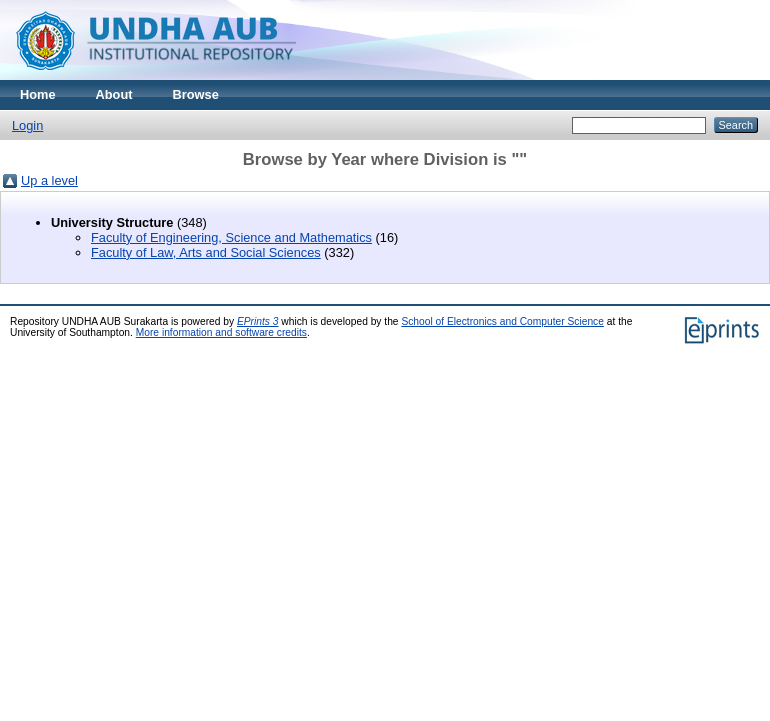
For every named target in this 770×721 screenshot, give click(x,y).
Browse (196, 94)
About (114, 94)
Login (27, 125)
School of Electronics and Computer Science (502, 321)
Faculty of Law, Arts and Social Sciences (206, 252)
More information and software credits (221, 332)
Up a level (49, 180)
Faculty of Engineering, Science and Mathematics (231, 237)
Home (38, 94)
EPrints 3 (258, 321)
